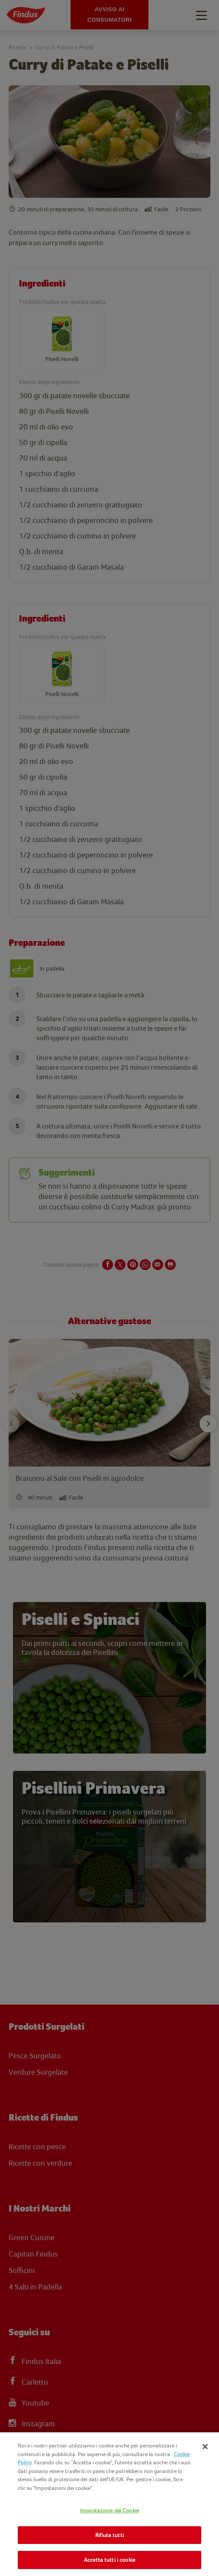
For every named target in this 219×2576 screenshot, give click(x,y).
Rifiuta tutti (109, 2535)
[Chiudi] (205, 2446)
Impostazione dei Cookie (109, 2510)
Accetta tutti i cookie (109, 2560)
